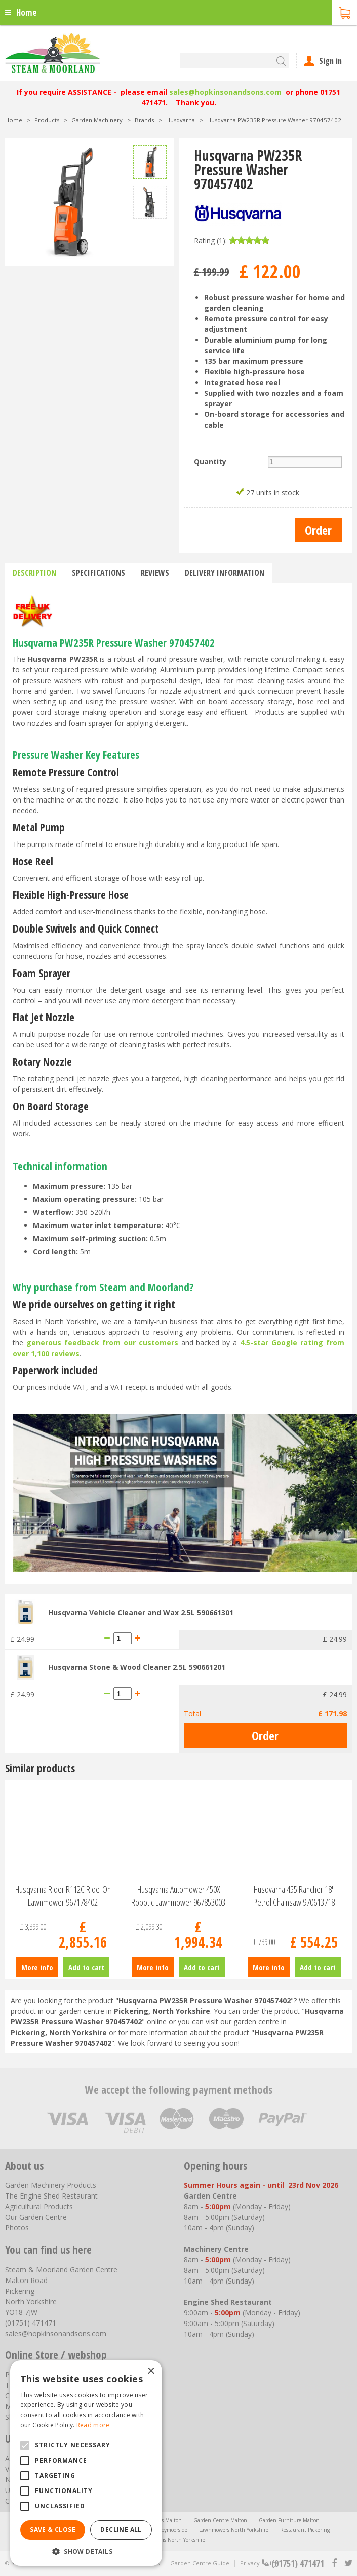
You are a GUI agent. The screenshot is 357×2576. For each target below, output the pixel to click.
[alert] (86, 2463)
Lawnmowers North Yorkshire (233, 2529)
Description (34, 572)
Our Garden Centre (36, 2217)
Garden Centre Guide (199, 2563)
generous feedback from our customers (102, 1342)
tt (348, 2563)
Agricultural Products (39, 2206)
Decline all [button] (120, 2529)
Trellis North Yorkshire (178, 2539)
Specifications (98, 572)
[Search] (234, 60)
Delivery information (224, 572)
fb (334, 2563)
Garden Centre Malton (220, 2520)
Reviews (155, 572)
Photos (17, 2227)
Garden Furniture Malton (289, 2520)
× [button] (150, 2371)
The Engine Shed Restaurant (51, 2196)
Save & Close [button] (52, 2529)
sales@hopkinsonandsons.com (225, 92)
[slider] (249, 240)
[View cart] (344, 11)
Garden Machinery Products (50, 2185)
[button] (86, 2551)
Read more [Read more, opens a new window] (93, 2425)
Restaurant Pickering (305, 2529)
